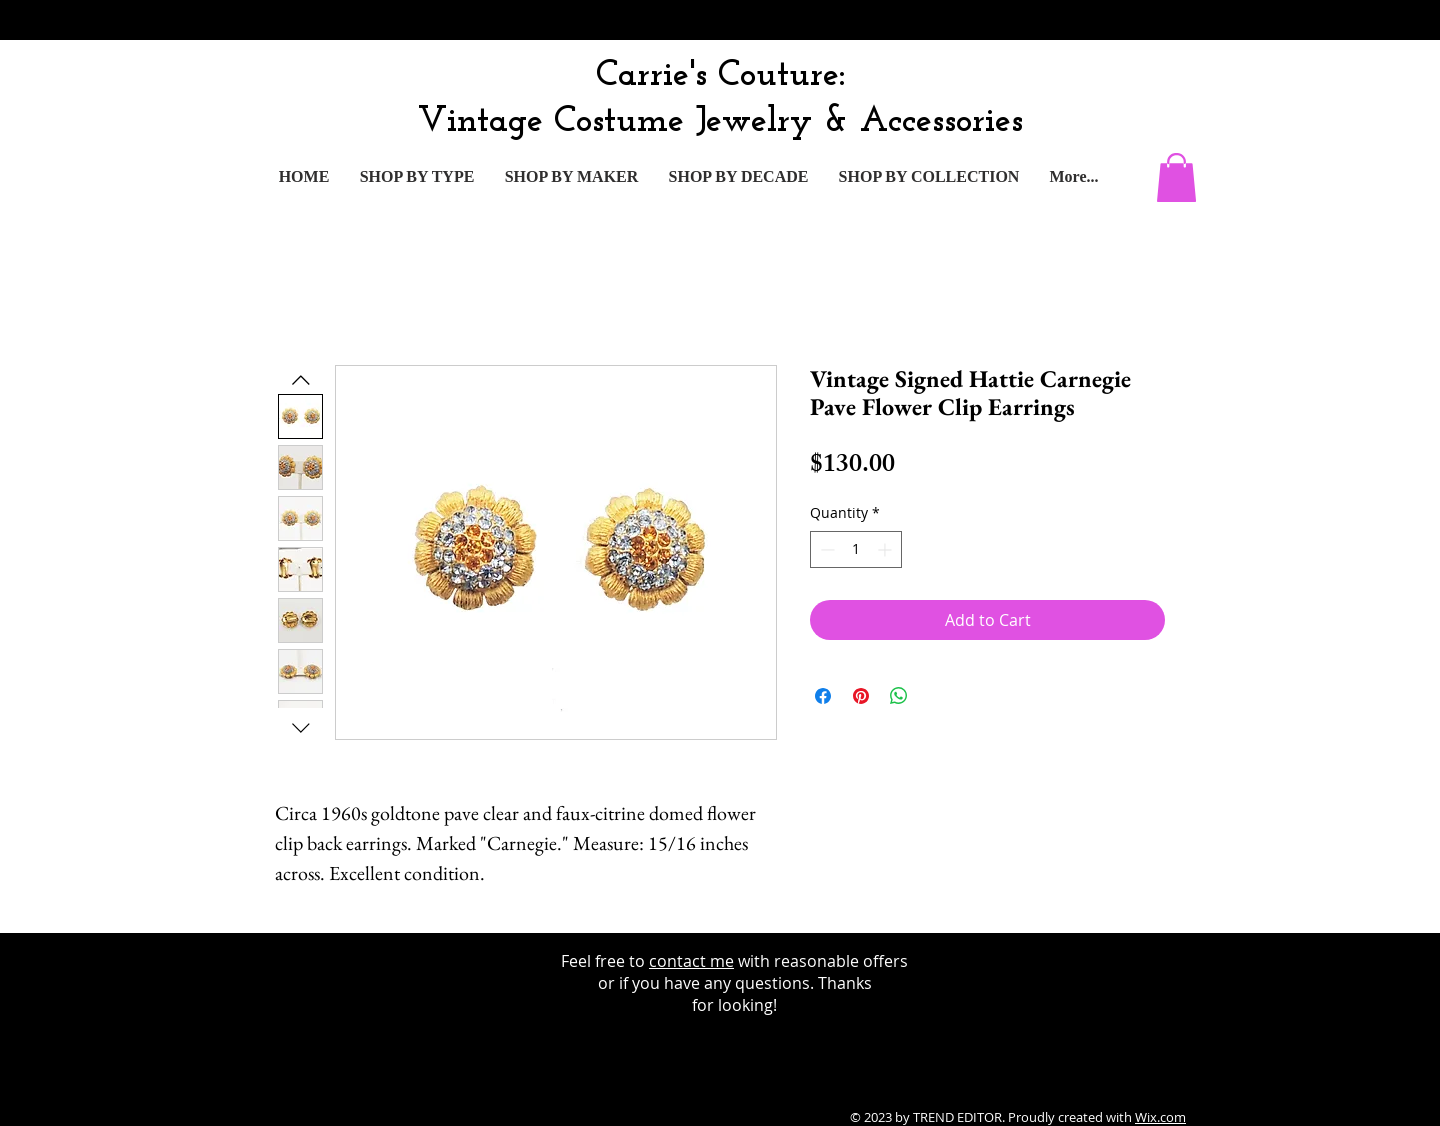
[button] (1176, 177)
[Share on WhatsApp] (899, 696)
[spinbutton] (856, 549)
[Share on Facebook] (823, 696)
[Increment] (886, 549)
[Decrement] (825, 549)
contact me (691, 961)
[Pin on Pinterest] (861, 696)
